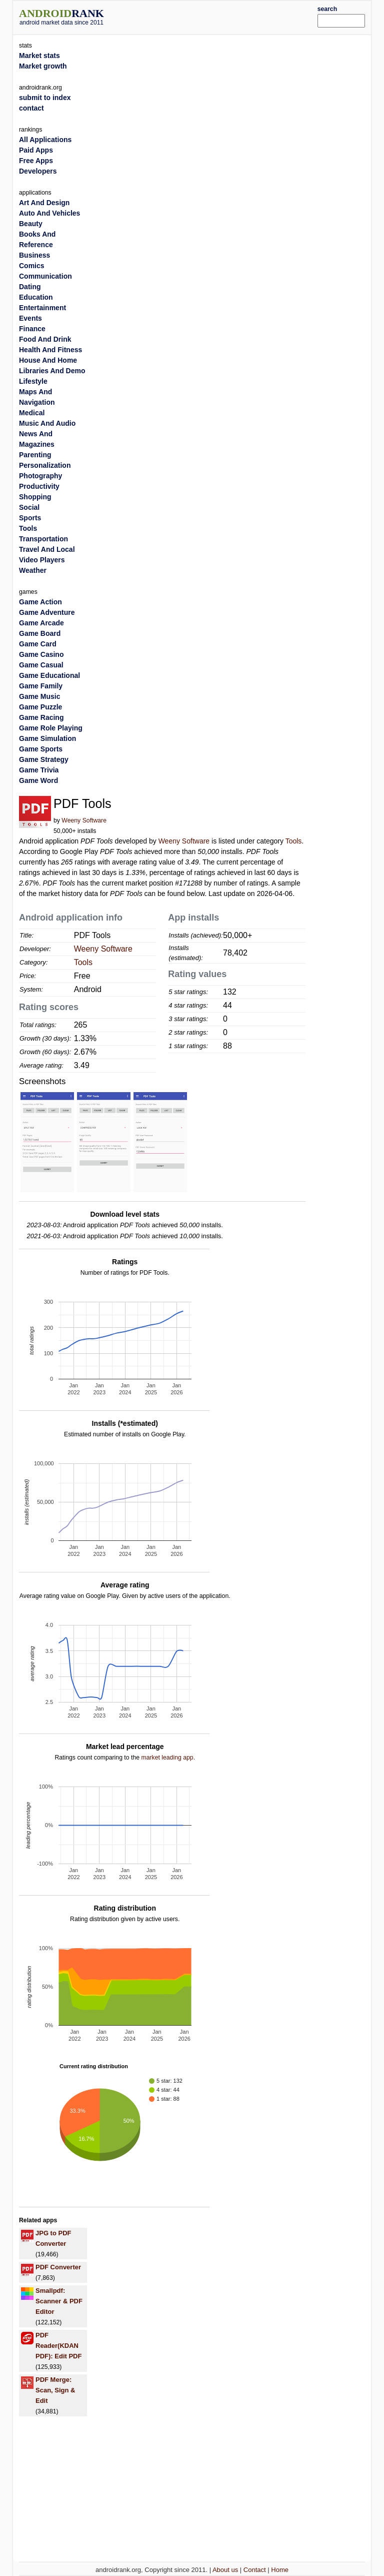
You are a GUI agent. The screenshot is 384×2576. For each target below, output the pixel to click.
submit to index (44, 98)
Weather (32, 570)
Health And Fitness (50, 350)
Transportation (43, 539)
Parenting (35, 455)
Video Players (42, 560)
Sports (30, 518)
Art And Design (44, 203)
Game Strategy (43, 759)
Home (279, 2569)
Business (34, 255)
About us (225, 2569)
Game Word (38, 780)
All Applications (45, 140)
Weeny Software (84, 820)
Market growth (43, 66)
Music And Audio (47, 423)
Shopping (35, 497)
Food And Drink (45, 339)
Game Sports (40, 749)
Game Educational (49, 675)
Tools (294, 841)
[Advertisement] (225, 16)
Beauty (30, 224)
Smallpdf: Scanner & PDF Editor (59, 2301)
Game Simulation (47, 738)
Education (36, 297)
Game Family (40, 686)
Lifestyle (33, 381)
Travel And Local (47, 549)
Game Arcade (41, 623)
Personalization (44, 465)
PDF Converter (58, 2267)
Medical (31, 413)
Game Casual (41, 665)
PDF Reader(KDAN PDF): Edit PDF (59, 2345)
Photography (40, 476)
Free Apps (36, 161)
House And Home (48, 360)
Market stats (39, 56)
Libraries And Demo (52, 371)
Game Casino (41, 654)
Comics (31, 266)
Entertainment (42, 308)
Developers (37, 171)
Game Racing (41, 717)
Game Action (40, 602)
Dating (30, 287)
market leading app (167, 1757)
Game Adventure (47, 612)
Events (30, 318)
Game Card (37, 644)
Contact (255, 2569)
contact (31, 108)
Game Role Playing (50, 728)
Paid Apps (36, 150)
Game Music (39, 696)
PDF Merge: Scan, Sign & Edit (55, 2390)
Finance (32, 329)
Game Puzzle (40, 707)
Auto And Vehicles (49, 213)
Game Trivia (38, 770)
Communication (45, 276)
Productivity (39, 486)
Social (29, 507)
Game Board (39, 633)
